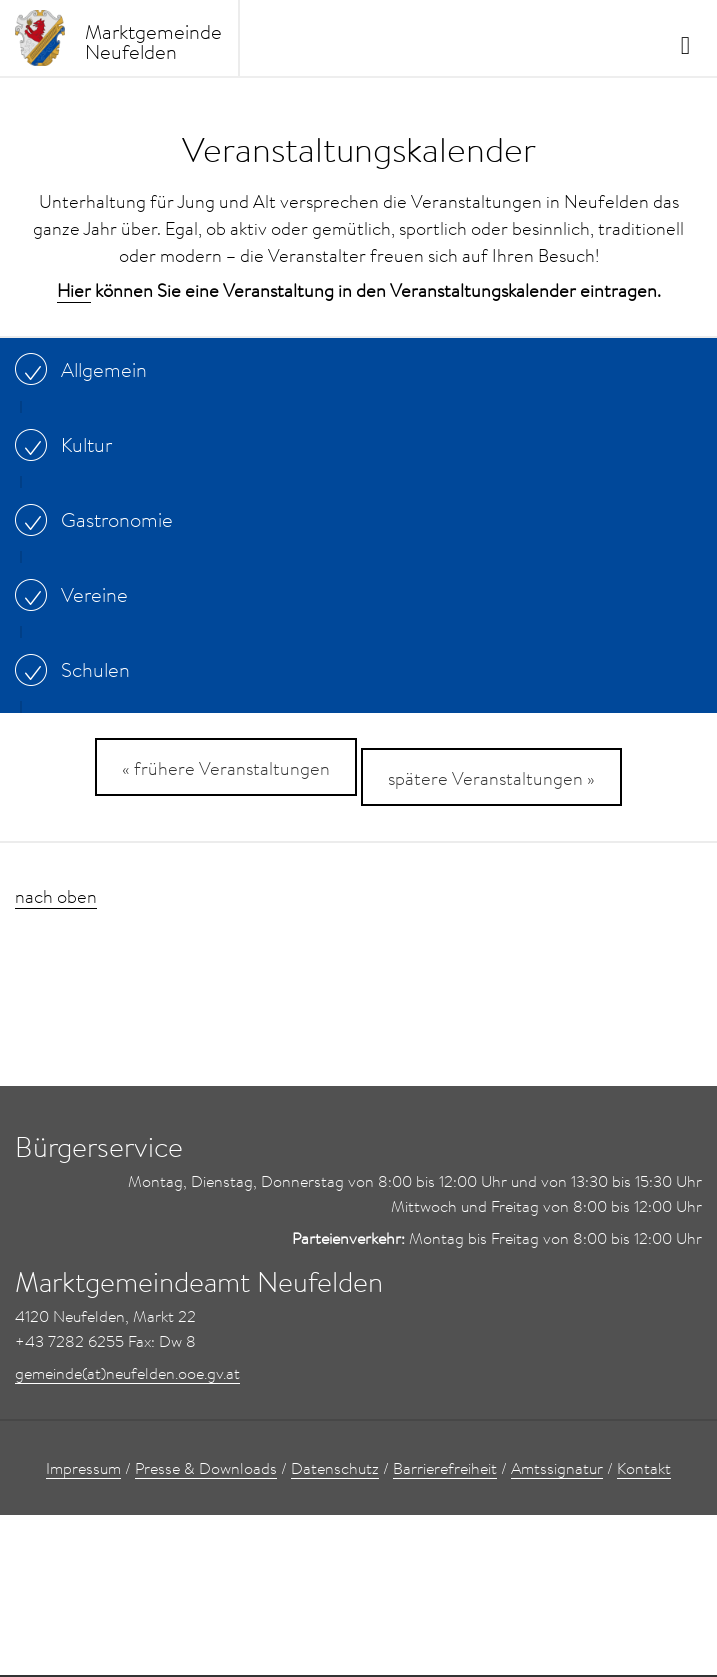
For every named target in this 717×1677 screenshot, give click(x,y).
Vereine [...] (76, 594)
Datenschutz (335, 1468)
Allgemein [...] (86, 369)
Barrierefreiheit (445, 1468)
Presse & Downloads (206, 1468)
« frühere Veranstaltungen (226, 768)
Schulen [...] (77, 669)
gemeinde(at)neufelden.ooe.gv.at (127, 1373)
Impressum (83, 1468)
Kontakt (644, 1468)
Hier (74, 290)
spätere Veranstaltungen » (491, 778)
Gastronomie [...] (99, 519)
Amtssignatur (557, 1468)
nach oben (56, 896)
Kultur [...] (68, 444)
